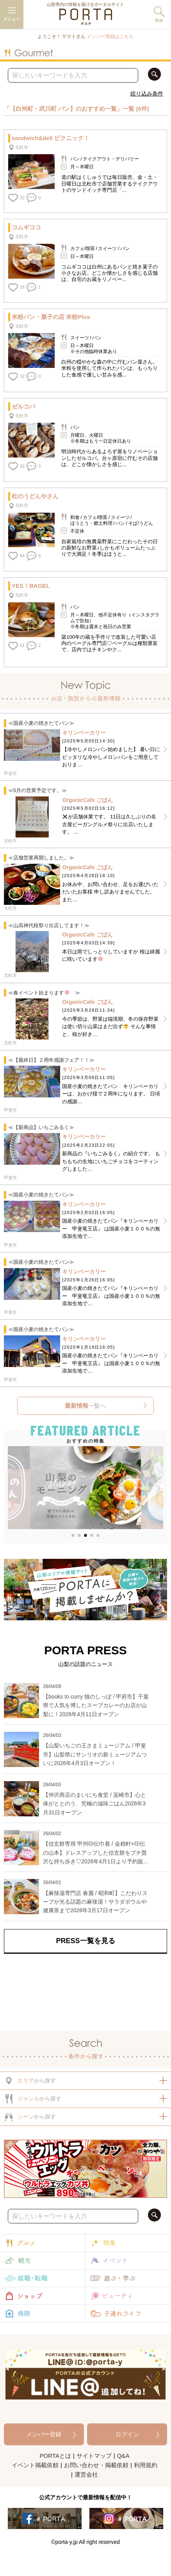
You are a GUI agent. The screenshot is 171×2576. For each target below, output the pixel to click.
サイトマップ (94, 2455)
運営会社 (86, 2474)
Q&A (123, 2455)
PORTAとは (55, 2455)
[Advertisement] (85, 1991)
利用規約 (145, 2465)
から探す (30, 2081)
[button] (13, 1488)
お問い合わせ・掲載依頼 (96, 2465)
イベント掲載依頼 (35, 2465)
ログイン (127, 2434)
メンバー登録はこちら (110, 36)
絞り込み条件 (146, 93)
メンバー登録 (43, 2434)
